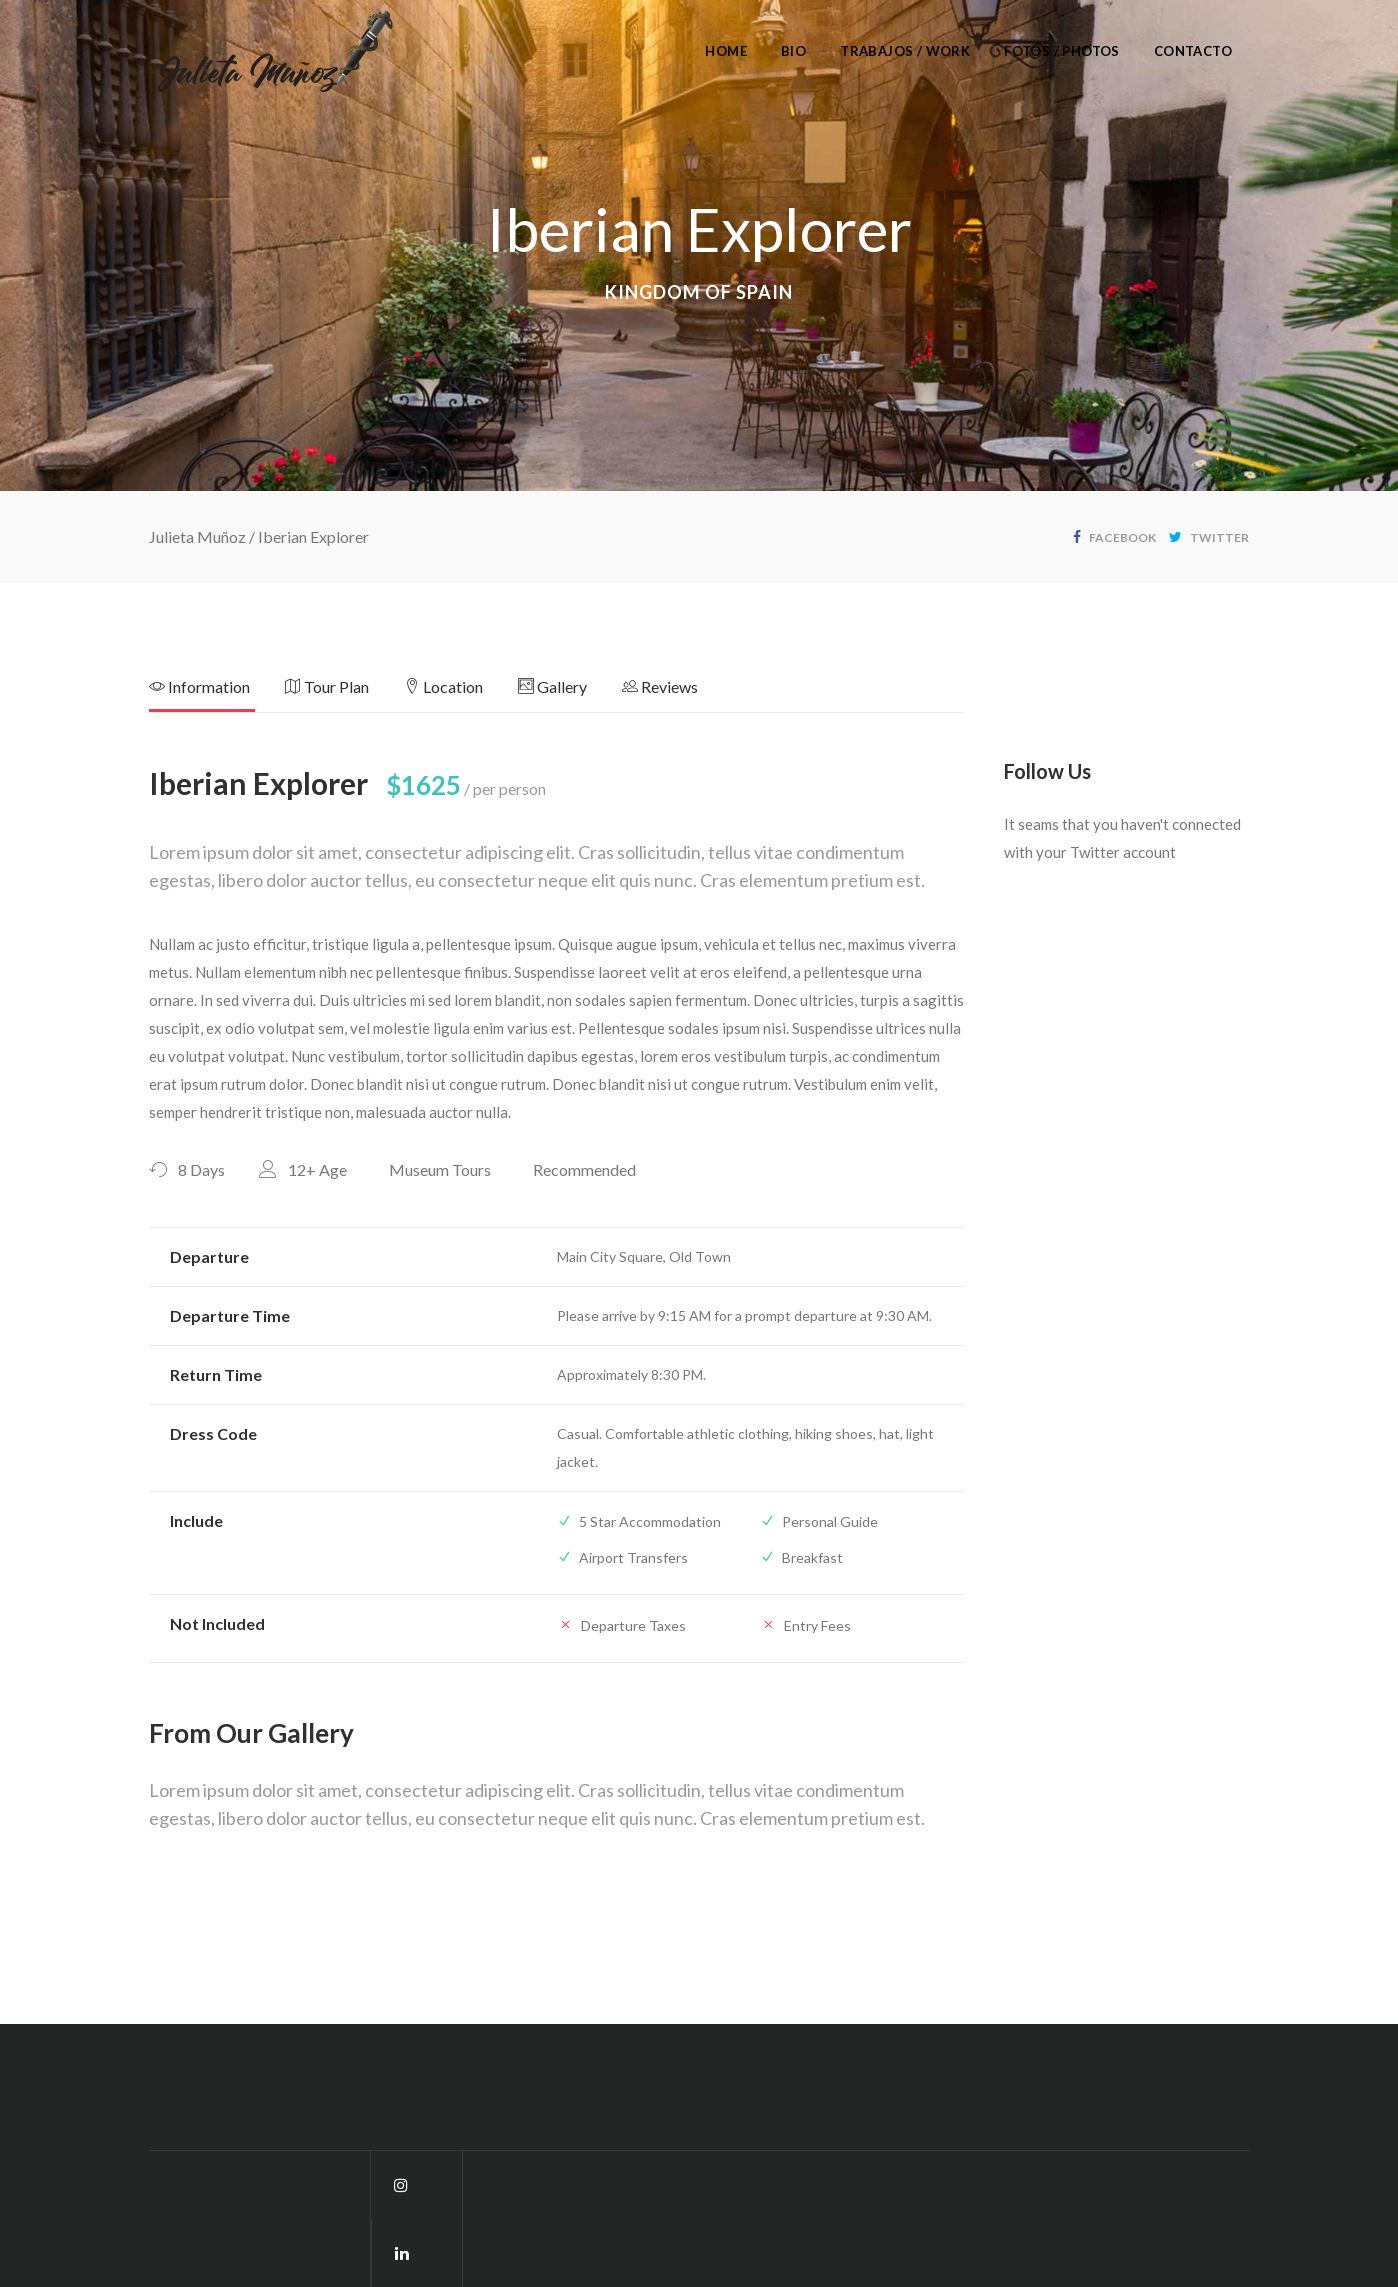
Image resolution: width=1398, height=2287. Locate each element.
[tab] (217, 693)
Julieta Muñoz (197, 536)
